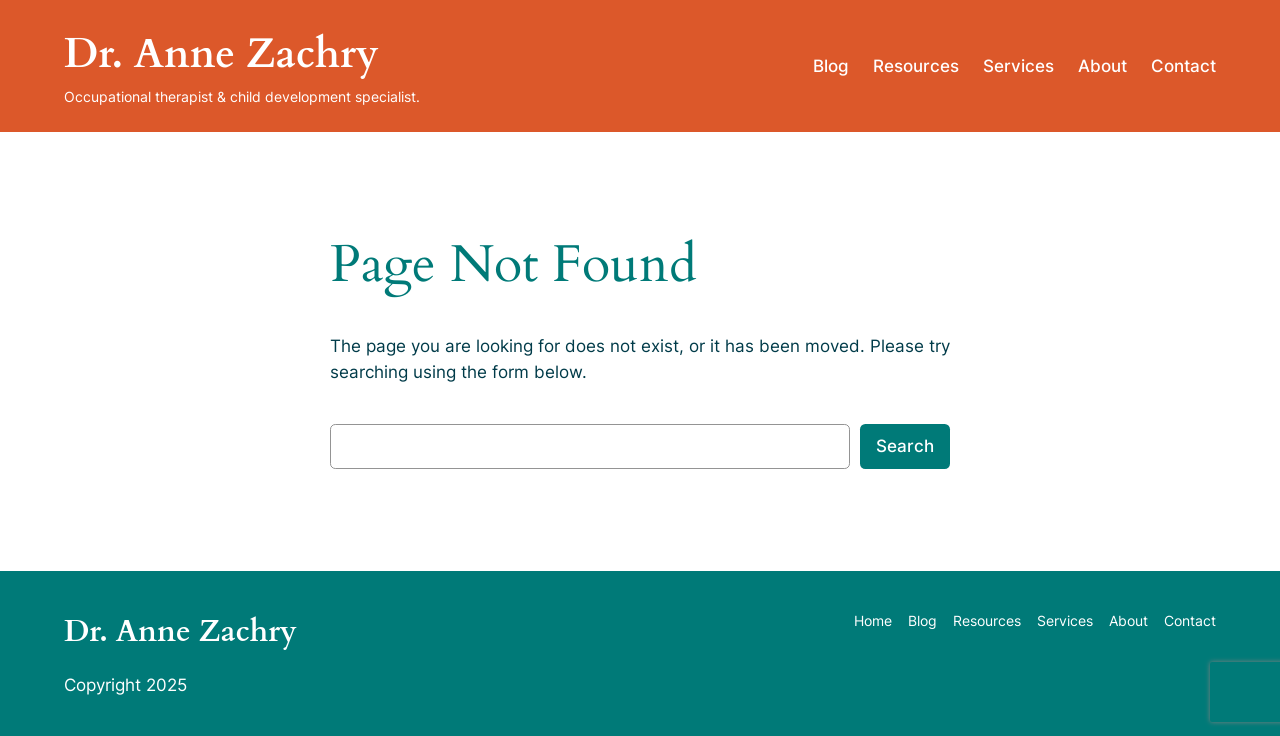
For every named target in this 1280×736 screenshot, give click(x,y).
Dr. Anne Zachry (221, 54)
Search (905, 446)
